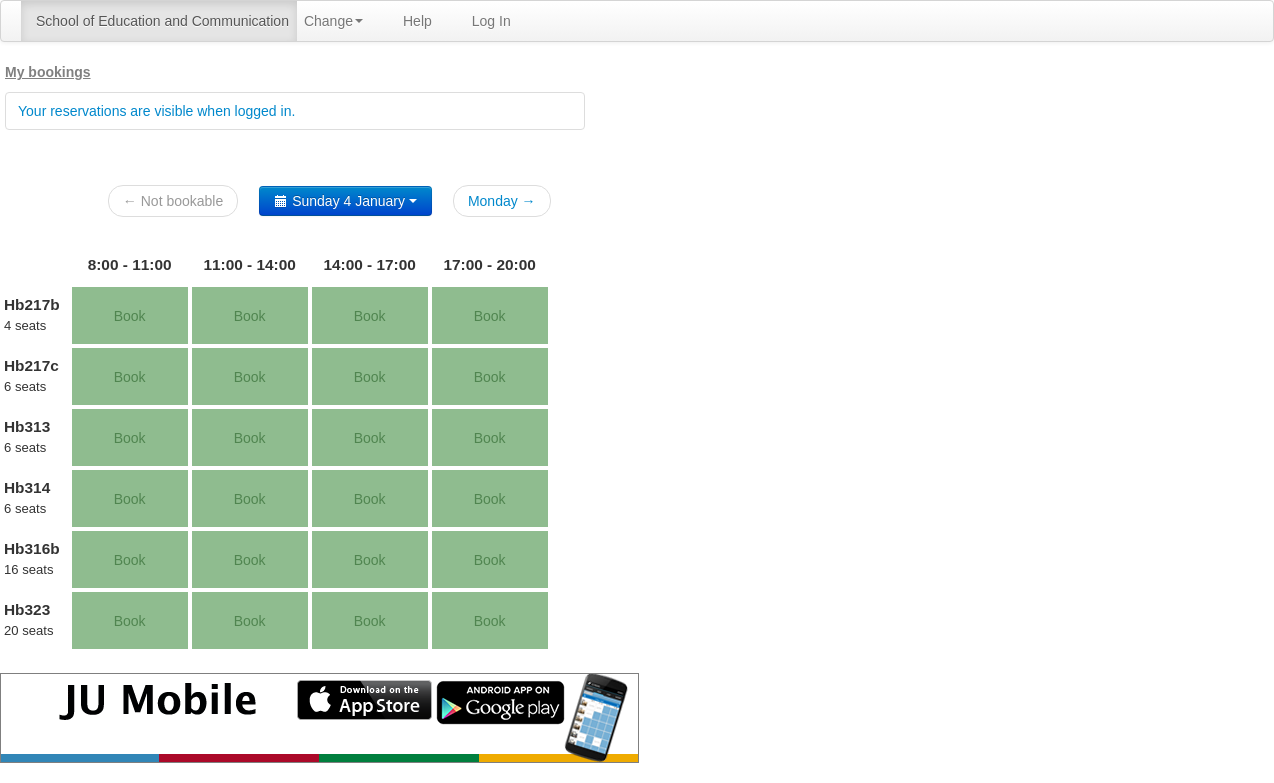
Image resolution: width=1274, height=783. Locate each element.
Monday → (502, 201)
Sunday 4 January (345, 201)
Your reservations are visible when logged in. (156, 111)
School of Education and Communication (162, 21)
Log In (491, 21)
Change (333, 21)
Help (417, 21)
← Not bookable (173, 201)
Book (130, 316)
